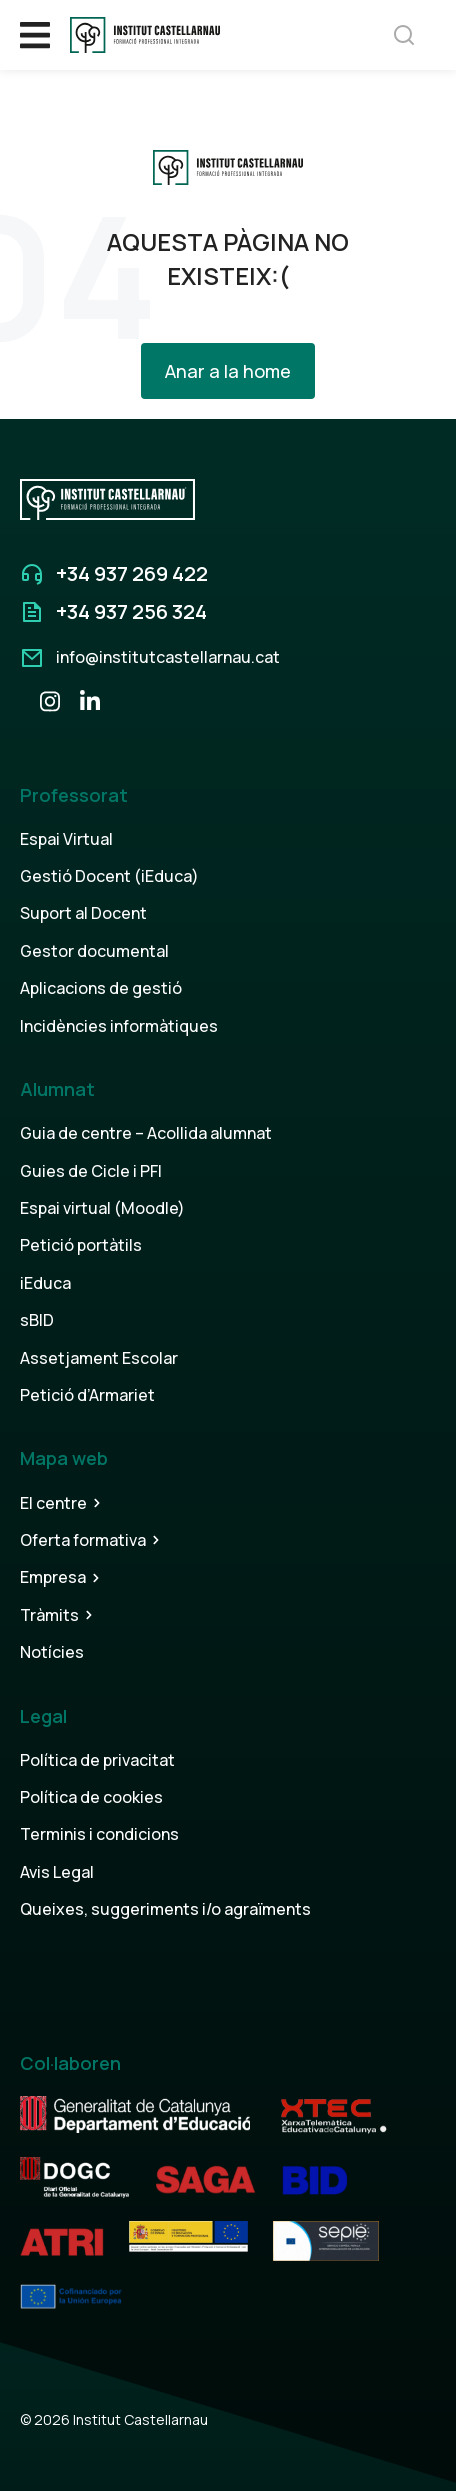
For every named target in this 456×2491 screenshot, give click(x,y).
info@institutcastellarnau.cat (168, 657)
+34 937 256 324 (131, 611)
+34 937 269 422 (132, 573)
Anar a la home (228, 371)
